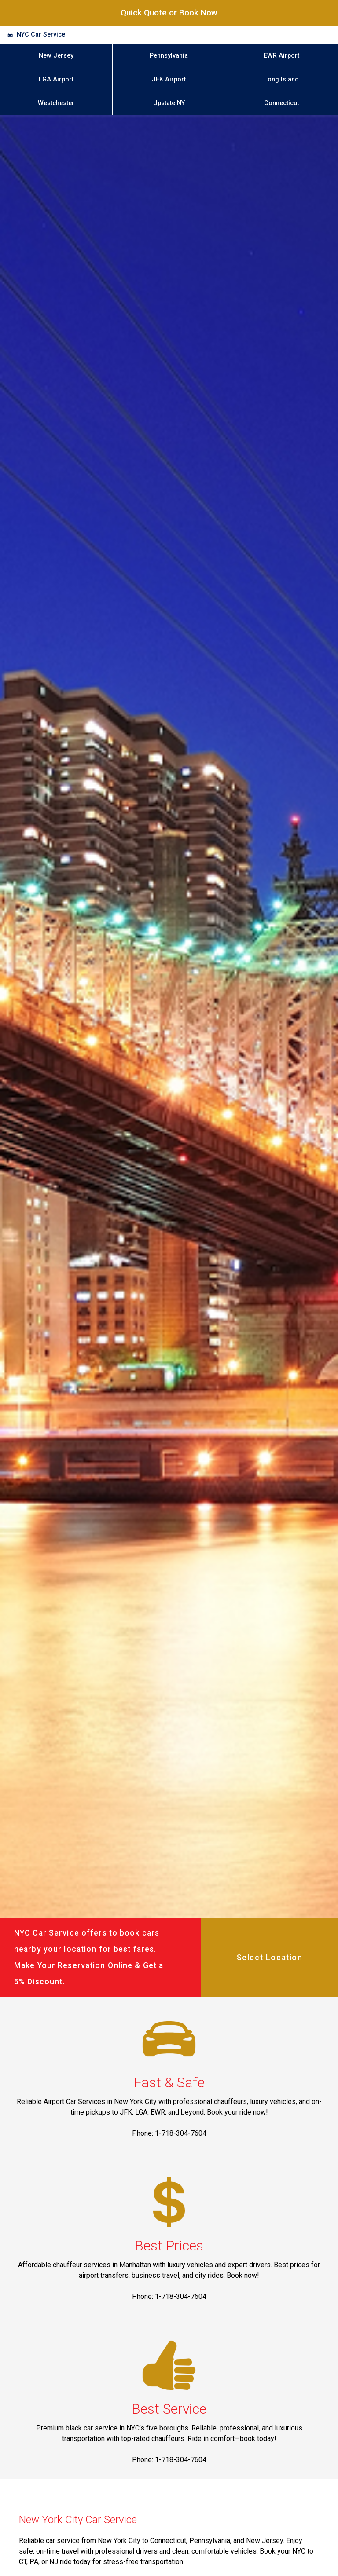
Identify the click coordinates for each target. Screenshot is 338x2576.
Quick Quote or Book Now (169, 12)
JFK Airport (169, 79)
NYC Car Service (41, 34)
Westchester (56, 103)
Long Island (281, 79)
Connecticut (281, 103)
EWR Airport (281, 55)
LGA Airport (56, 79)
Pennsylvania (169, 55)
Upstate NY (169, 103)
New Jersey (56, 55)
